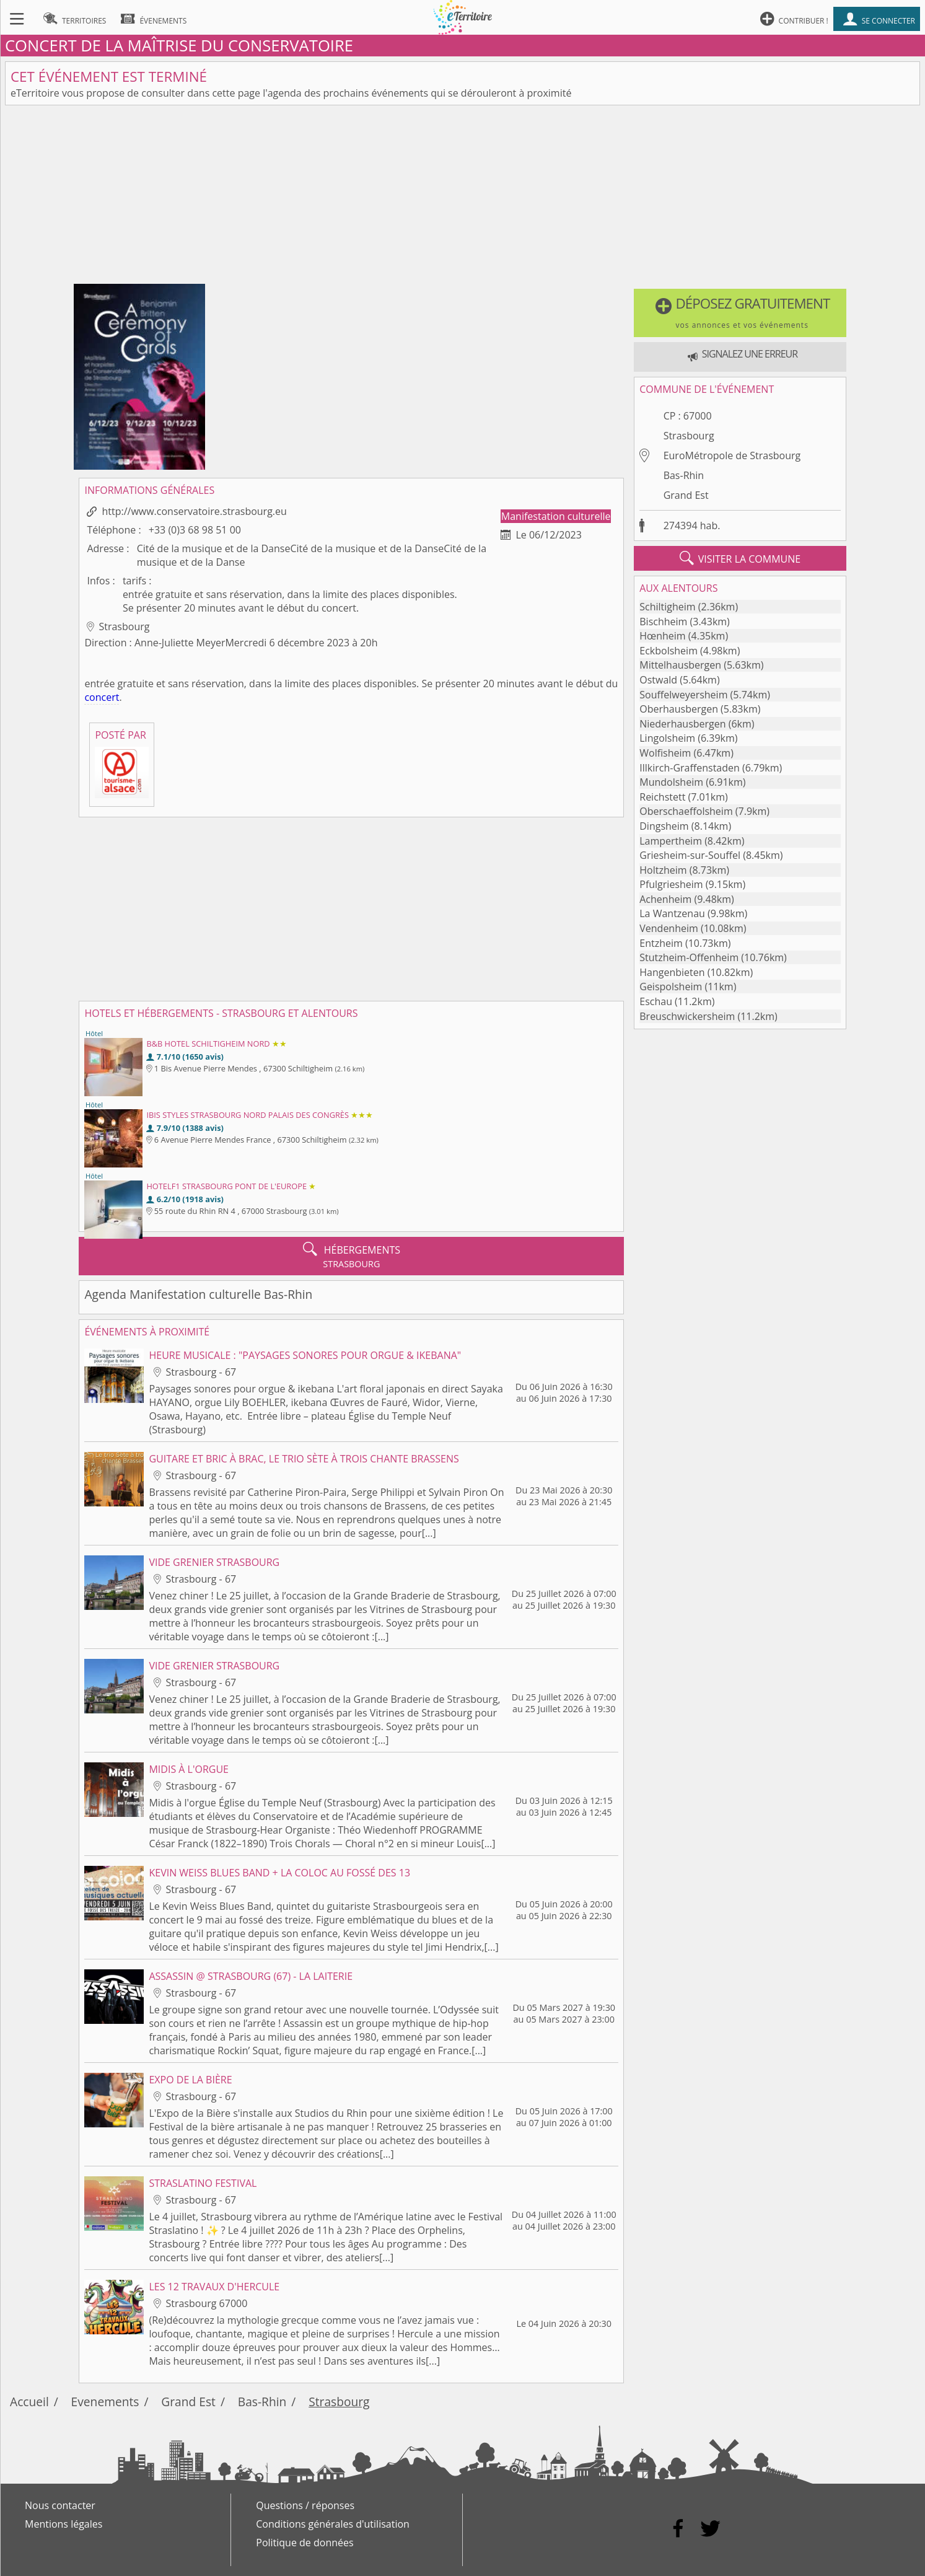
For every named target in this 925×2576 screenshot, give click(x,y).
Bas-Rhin (684, 475)
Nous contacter (60, 2505)
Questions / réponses (305, 2505)
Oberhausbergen (678, 709)
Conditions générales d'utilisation (333, 2524)
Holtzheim (662, 870)
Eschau (655, 1001)
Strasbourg (689, 435)
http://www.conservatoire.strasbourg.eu (194, 511)
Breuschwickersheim (687, 1016)
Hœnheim (662, 636)
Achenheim (665, 899)
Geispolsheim (670, 986)
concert (101, 697)
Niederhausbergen (682, 724)
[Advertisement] (463, 197)
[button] (740, 313)
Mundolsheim (671, 782)
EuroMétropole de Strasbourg (732, 455)
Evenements (105, 2401)
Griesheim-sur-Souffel (689, 855)
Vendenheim (668, 928)
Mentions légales (63, 2524)
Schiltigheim (667, 606)
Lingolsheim (667, 738)
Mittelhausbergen (680, 665)
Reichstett (662, 797)
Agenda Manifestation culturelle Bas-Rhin (198, 1294)
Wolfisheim (665, 753)
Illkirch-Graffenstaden (689, 768)
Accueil (29, 2401)
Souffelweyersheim (683, 694)
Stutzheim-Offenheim (689, 957)
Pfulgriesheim (671, 884)
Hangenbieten (671, 972)
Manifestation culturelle (556, 516)
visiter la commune (740, 558)
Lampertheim (670, 841)
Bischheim (663, 621)
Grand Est (686, 495)
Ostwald (658, 680)
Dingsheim (663, 826)
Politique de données (304, 2542)
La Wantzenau (672, 913)
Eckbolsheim (668, 650)
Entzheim (661, 943)
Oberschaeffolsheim (685, 811)
